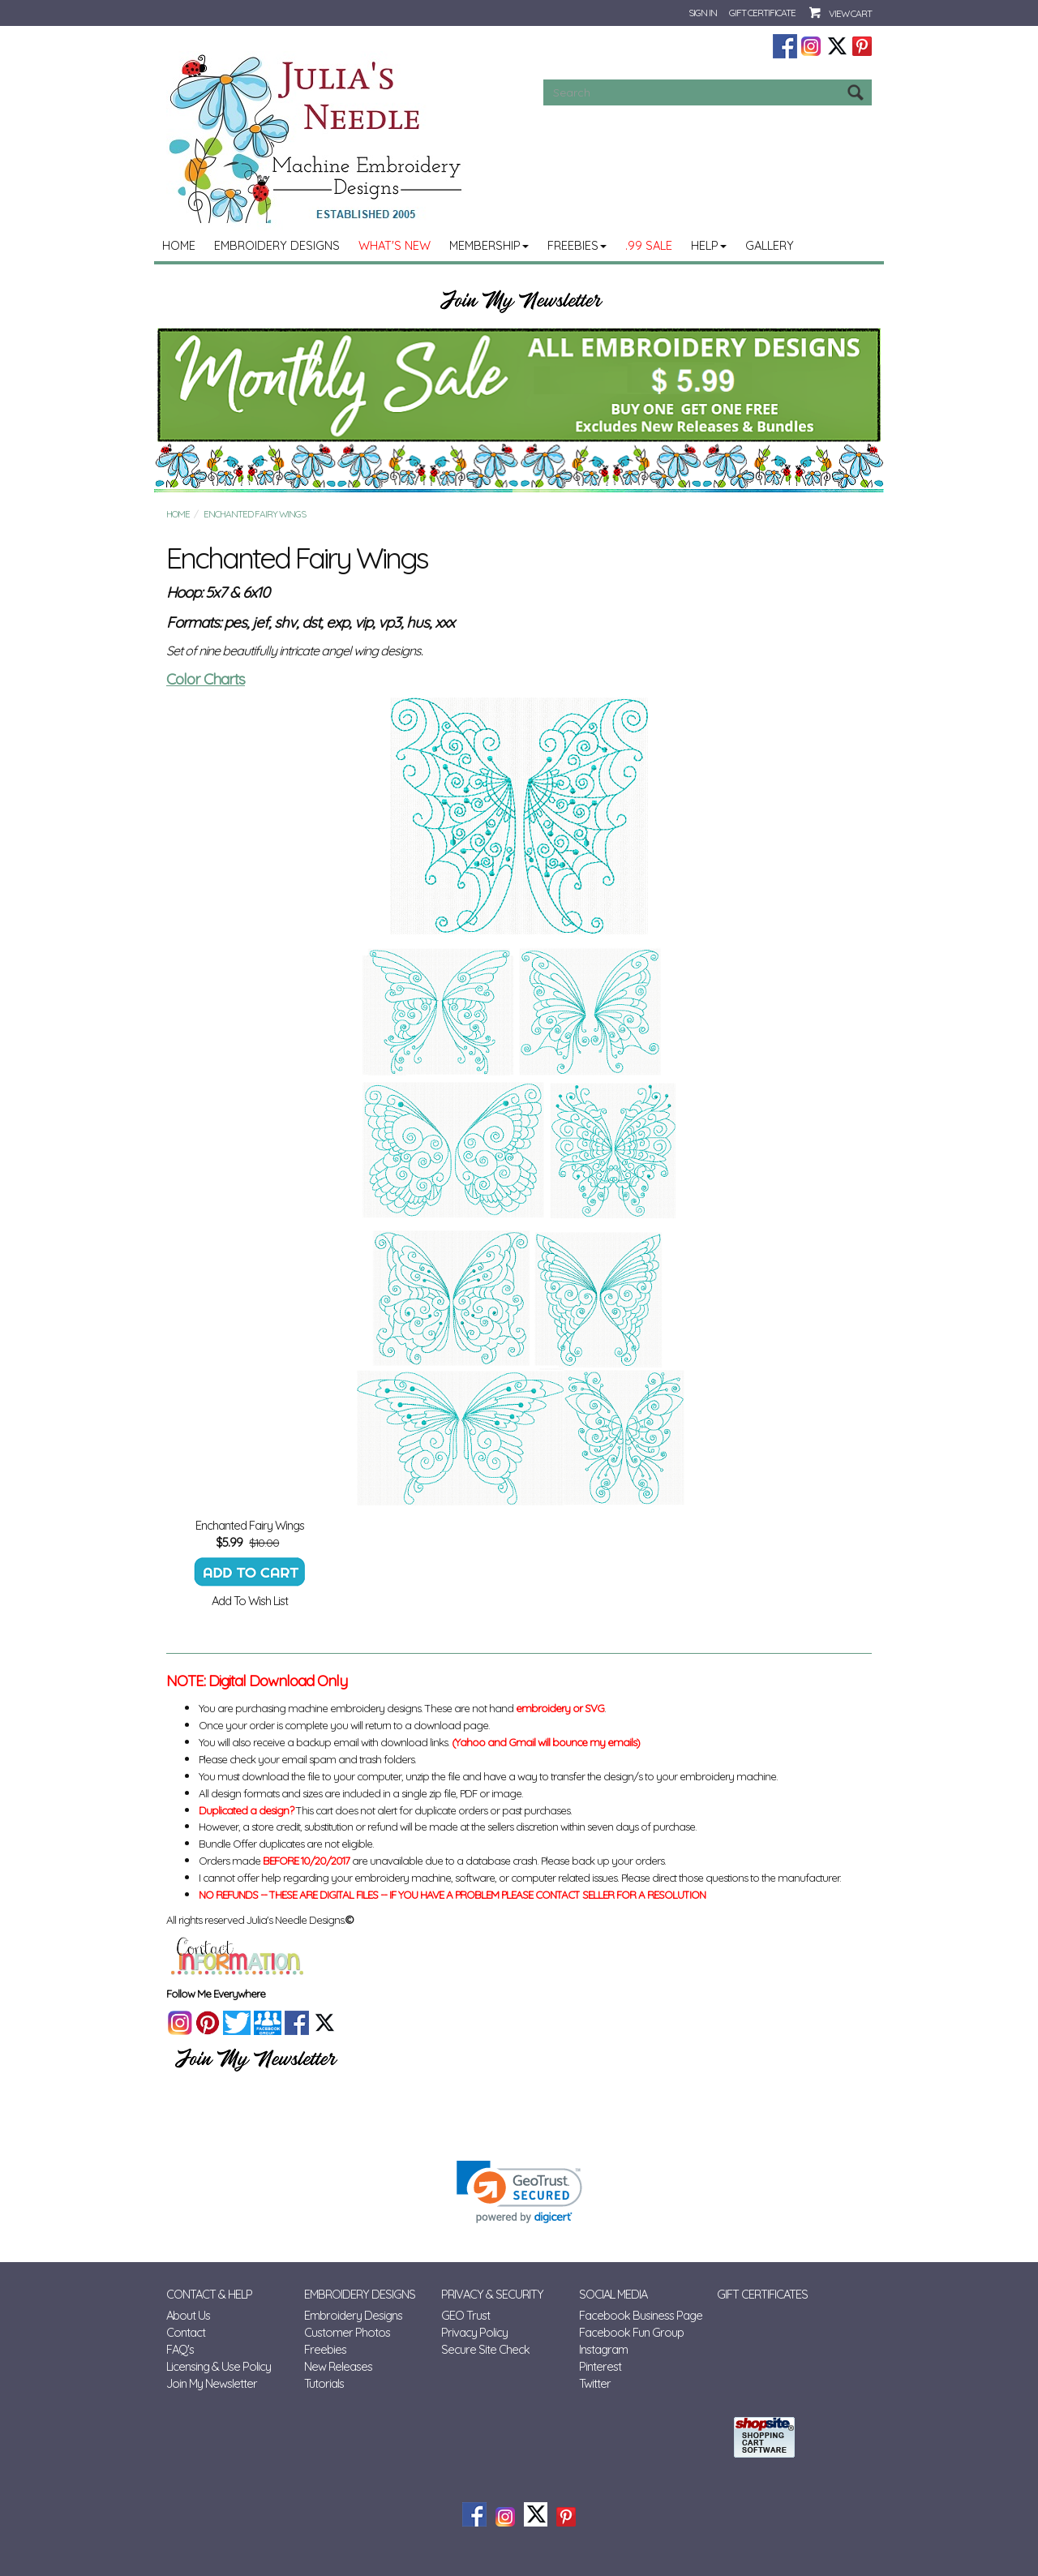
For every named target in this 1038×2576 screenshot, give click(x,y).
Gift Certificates (762, 2294)
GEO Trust (465, 2315)
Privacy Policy (474, 2332)
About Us (188, 2315)
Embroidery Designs (277, 245)
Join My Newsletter (211, 2383)
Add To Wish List (250, 1600)
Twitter (595, 2383)
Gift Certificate (762, 12)
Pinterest (600, 2366)
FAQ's (180, 2349)
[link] (519, 2192)
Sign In (702, 12)
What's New (394, 245)
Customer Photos (347, 2332)
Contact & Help (209, 2294)
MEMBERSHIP (489, 245)
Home (178, 245)
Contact (185, 2332)
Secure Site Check (485, 2349)
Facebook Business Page (640, 2315)
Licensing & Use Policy (218, 2366)
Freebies (577, 245)
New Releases (338, 2366)
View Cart (850, 13)
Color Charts (205, 679)
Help (709, 245)
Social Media (613, 2294)
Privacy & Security (492, 2294)
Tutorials (324, 2383)
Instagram (603, 2349)
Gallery (769, 245)
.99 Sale (648, 245)
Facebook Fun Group (631, 2332)
